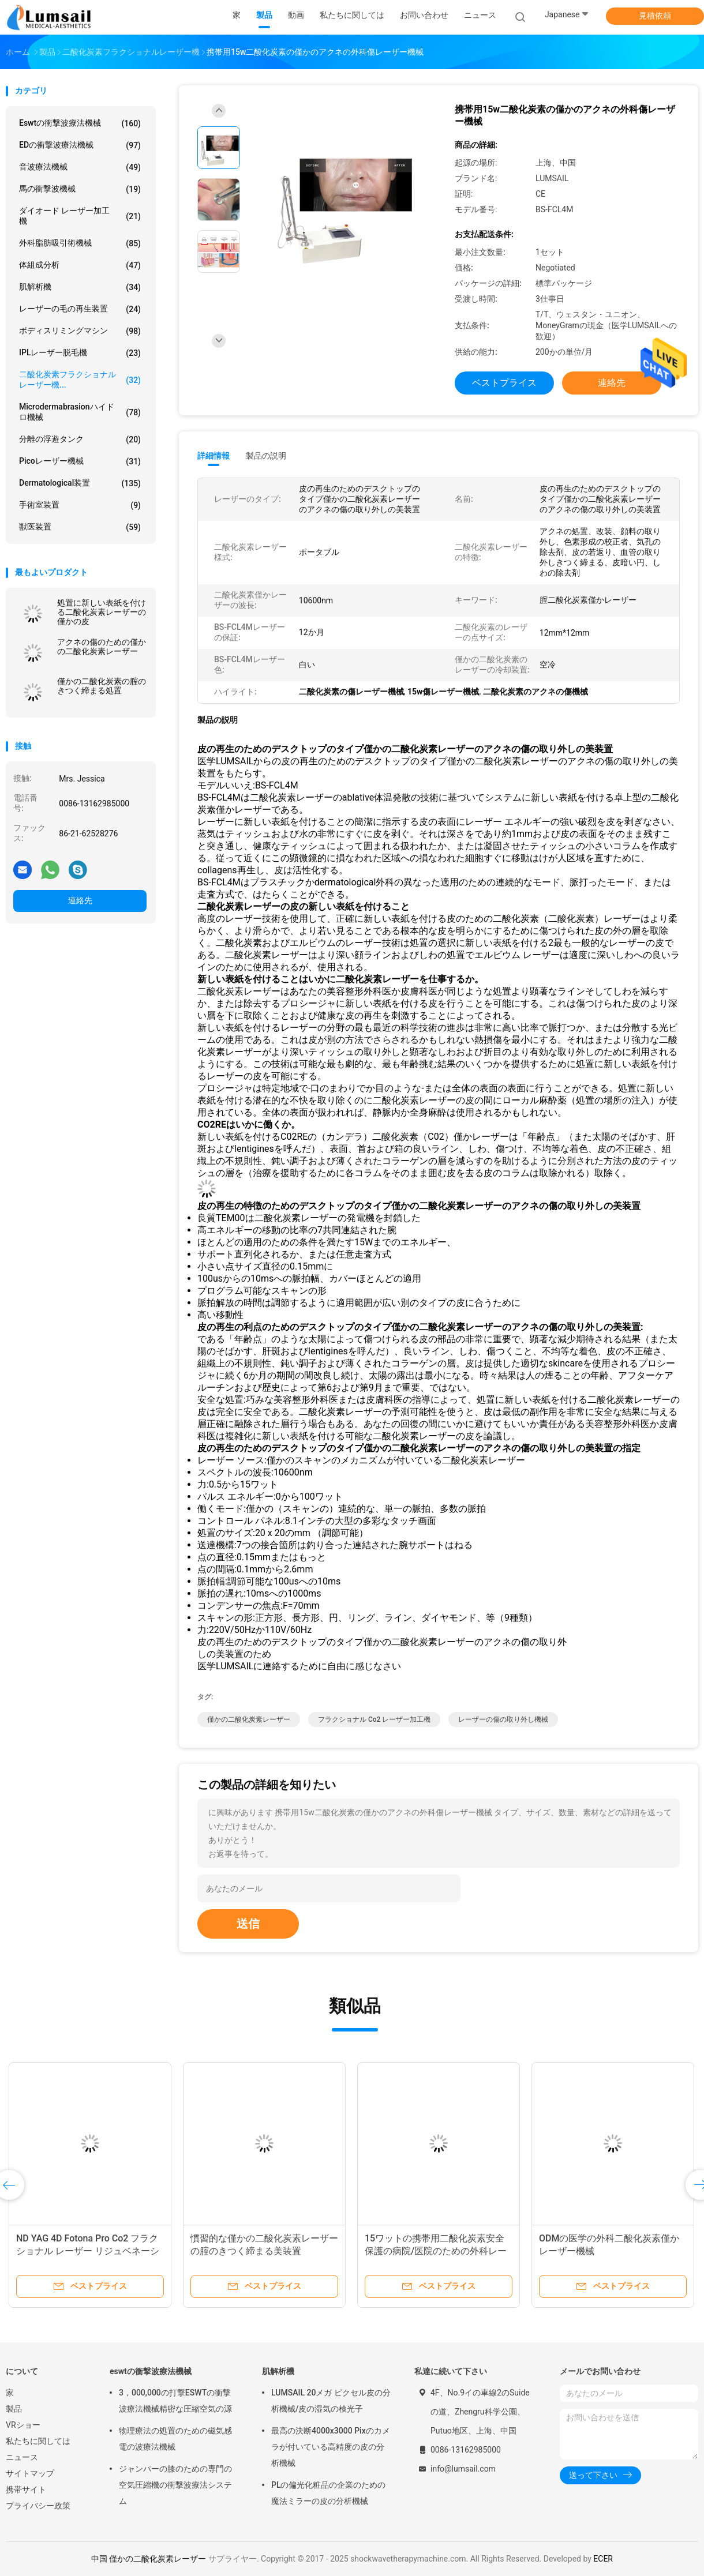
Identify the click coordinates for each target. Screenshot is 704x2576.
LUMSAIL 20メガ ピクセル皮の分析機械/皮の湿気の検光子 (331, 2400)
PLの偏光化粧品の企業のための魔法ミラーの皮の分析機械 (328, 2493)
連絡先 (80, 900)
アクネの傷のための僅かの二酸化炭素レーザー (101, 646)
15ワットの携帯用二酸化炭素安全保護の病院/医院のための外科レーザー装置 (436, 2251)
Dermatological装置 (80, 483)
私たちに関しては (38, 2441)
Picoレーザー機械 (80, 461)
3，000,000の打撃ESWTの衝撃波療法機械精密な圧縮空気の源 (175, 2400)
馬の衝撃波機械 (80, 189)
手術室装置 (80, 505)
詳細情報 (213, 455)
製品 (14, 2408)
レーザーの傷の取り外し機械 (503, 1719)
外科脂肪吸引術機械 (80, 243)
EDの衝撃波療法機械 (80, 145)
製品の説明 (266, 455)
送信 (248, 1924)
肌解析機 (80, 287)
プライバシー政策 (38, 2505)
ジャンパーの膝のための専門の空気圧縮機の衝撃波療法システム (175, 2485)
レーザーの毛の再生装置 (80, 309)
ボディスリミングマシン (80, 331)
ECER (603, 2558)
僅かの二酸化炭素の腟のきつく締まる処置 (101, 686)
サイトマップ (30, 2473)
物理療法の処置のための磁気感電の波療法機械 (175, 2438)
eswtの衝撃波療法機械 (80, 123)
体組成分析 (80, 265)
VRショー (23, 2424)
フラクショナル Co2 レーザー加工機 (374, 1719)
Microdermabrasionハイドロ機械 (80, 412)
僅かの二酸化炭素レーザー (248, 1719)
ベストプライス (504, 382)
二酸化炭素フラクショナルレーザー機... (80, 379)
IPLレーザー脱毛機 (80, 353)
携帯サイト (26, 2489)
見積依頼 (655, 15)
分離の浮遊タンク (80, 439)
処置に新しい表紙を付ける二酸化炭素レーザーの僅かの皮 (101, 612)
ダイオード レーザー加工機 (80, 216)
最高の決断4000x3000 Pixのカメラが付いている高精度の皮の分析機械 (330, 2447)
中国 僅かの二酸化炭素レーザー (148, 2558)
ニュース (22, 2457)
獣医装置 (80, 527)
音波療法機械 (80, 167)
